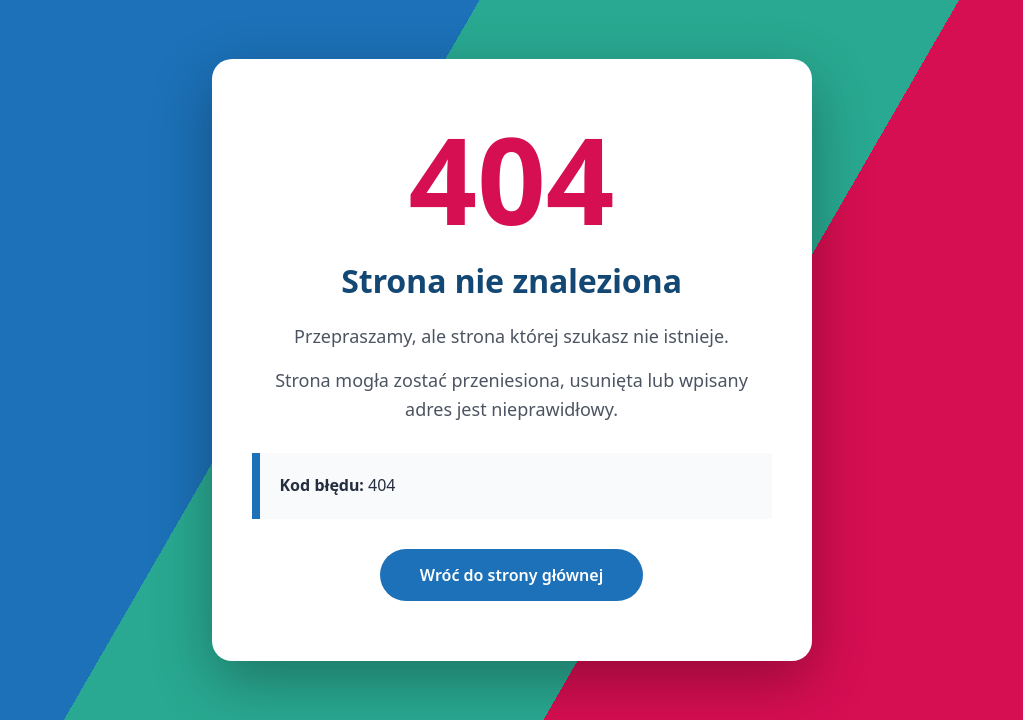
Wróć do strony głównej (511, 575)
